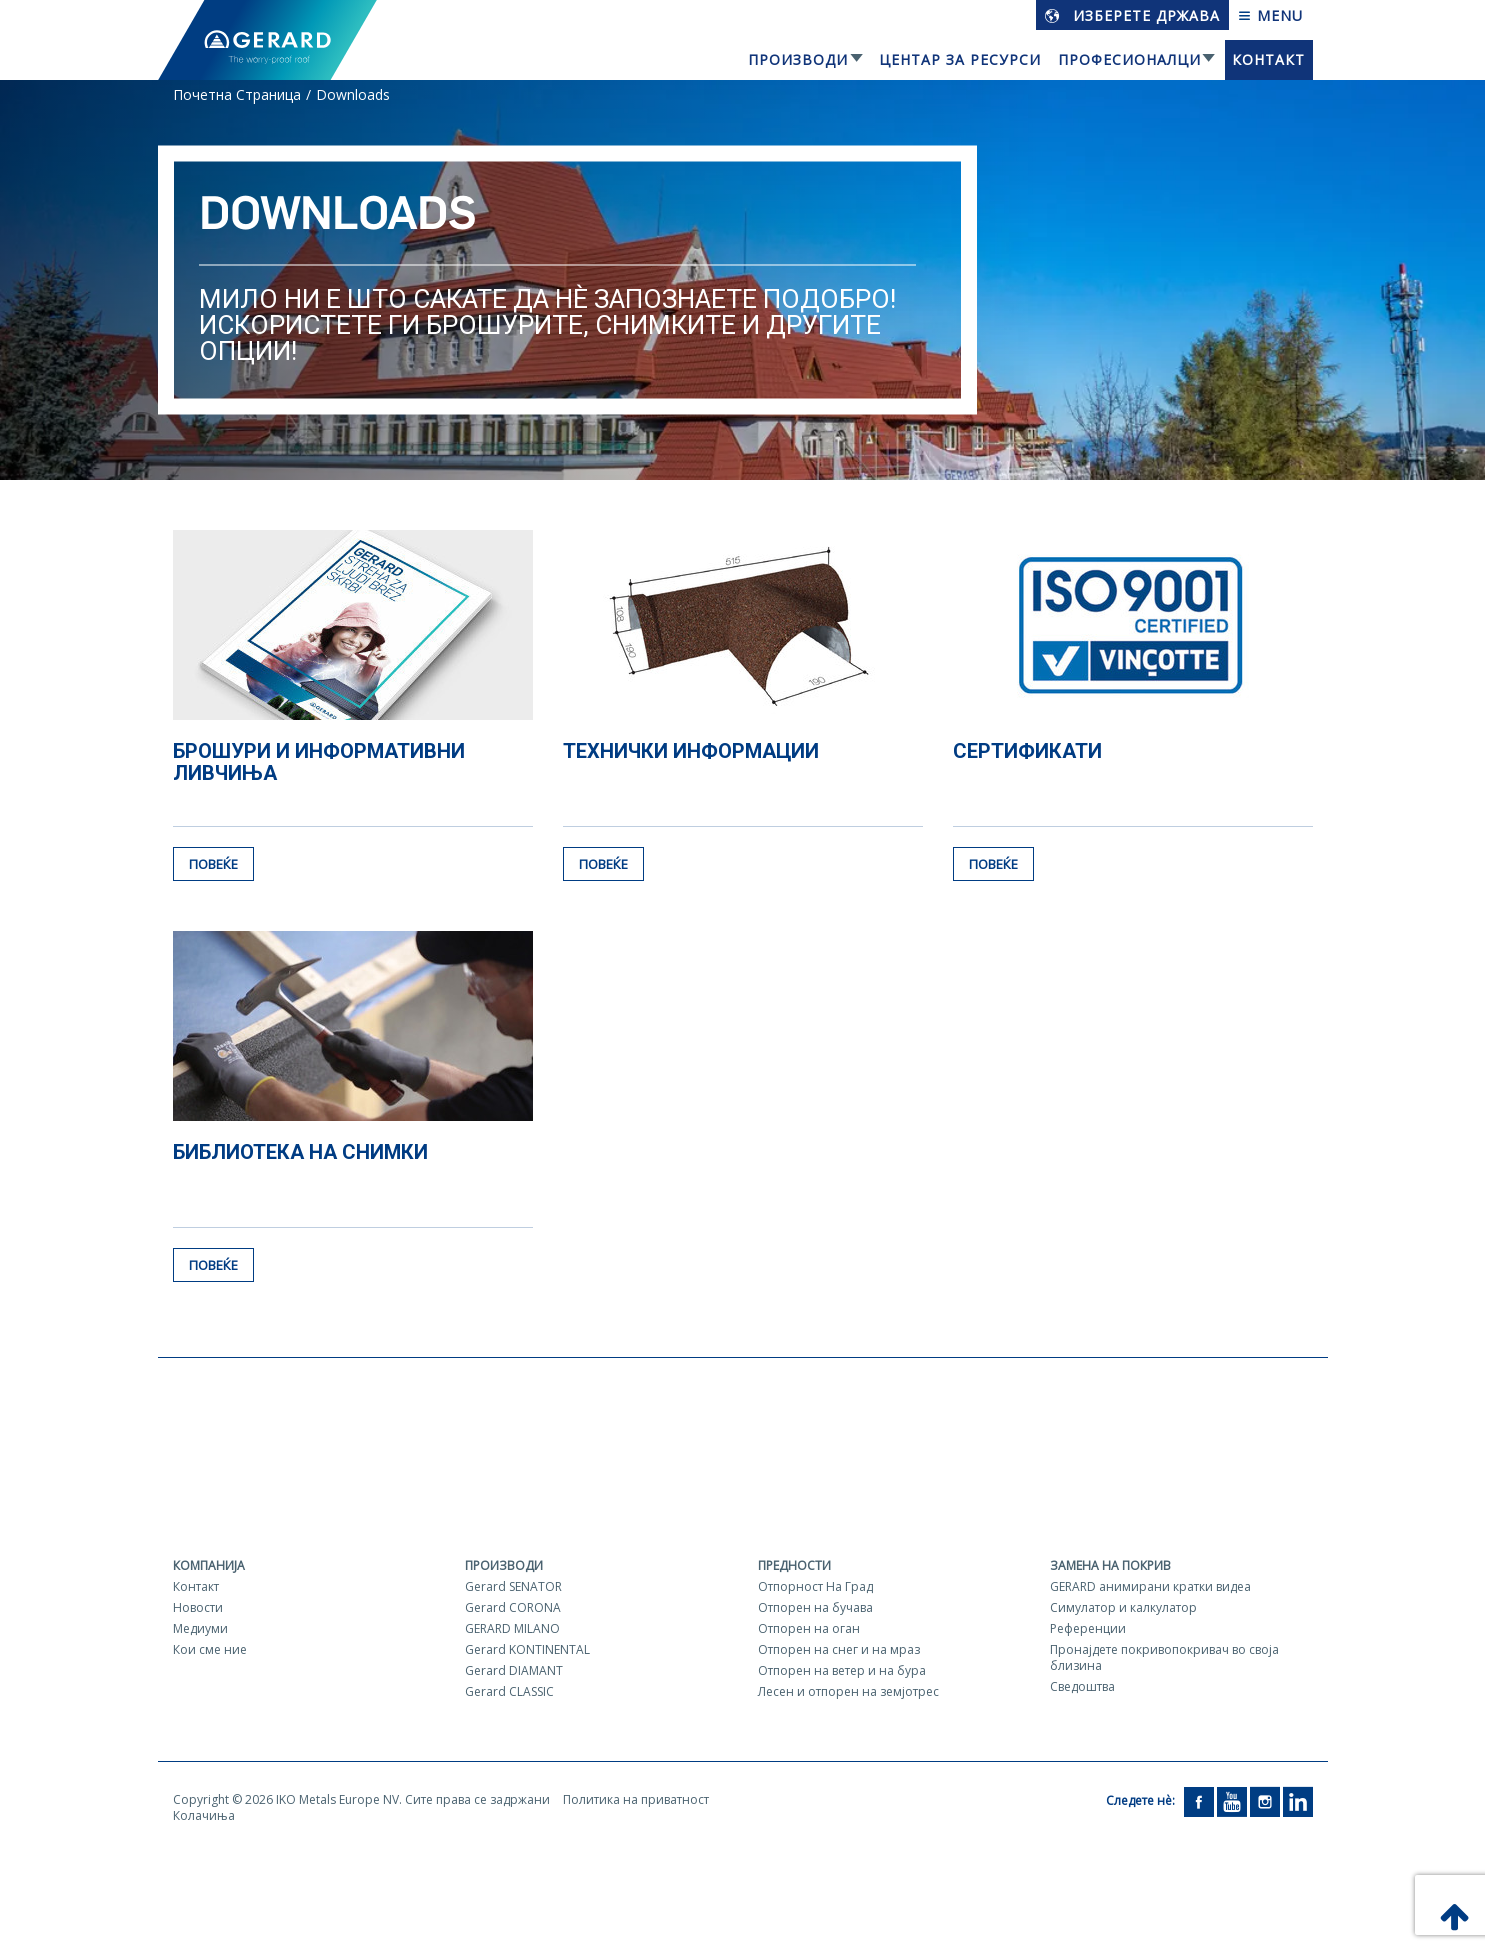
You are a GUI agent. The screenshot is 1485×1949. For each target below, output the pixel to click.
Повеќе (213, 864)
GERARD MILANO (512, 1628)
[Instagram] (1265, 1800)
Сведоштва (1082, 1686)
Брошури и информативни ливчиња (319, 762)
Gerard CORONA (513, 1607)
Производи (798, 59)
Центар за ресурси (960, 59)
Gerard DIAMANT (514, 1670)
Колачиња (204, 1815)
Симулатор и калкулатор (1123, 1607)
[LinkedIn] (1298, 1800)
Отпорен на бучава (815, 1607)
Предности (794, 1565)
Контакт (1268, 59)
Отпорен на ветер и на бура (842, 1670)
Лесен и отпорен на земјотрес (848, 1691)
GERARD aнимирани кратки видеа (1150, 1586)
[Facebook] (1199, 1800)
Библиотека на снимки (300, 1152)
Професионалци (1129, 59)
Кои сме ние (210, 1649)
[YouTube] (1232, 1800)
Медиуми (200, 1628)
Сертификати (1027, 751)
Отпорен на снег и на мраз (839, 1649)
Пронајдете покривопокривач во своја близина (1164, 1657)
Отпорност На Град (815, 1586)
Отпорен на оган (809, 1628)
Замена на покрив (1110, 1565)
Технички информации (691, 751)
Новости (198, 1607)
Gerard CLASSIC (509, 1691)
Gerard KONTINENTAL (527, 1649)
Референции (1088, 1628)
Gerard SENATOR (513, 1586)
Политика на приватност (636, 1799)
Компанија (209, 1565)
